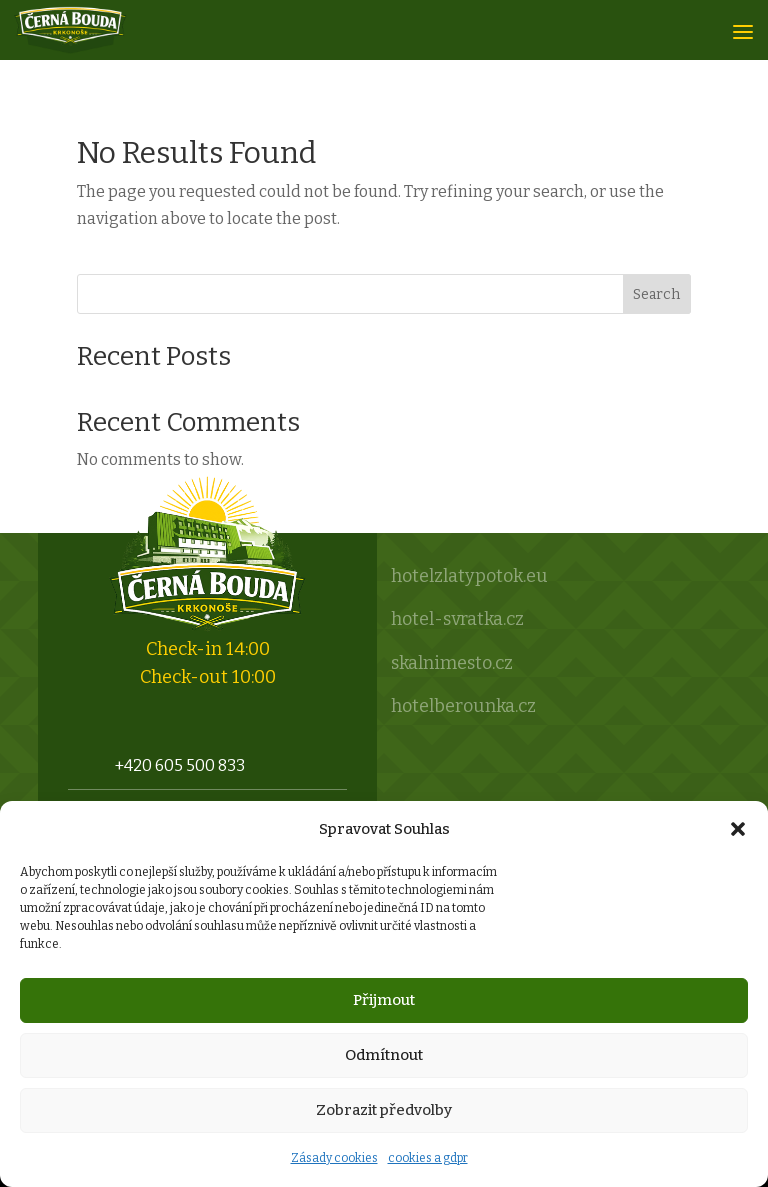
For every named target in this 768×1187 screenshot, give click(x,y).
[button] (738, 829)
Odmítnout (384, 1055)
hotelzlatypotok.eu (469, 576)
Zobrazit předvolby (384, 1110)
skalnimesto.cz (452, 663)
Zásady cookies (334, 1158)
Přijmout (384, 1000)
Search (656, 294)
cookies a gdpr (428, 1158)
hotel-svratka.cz (457, 619)
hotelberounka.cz (463, 706)
